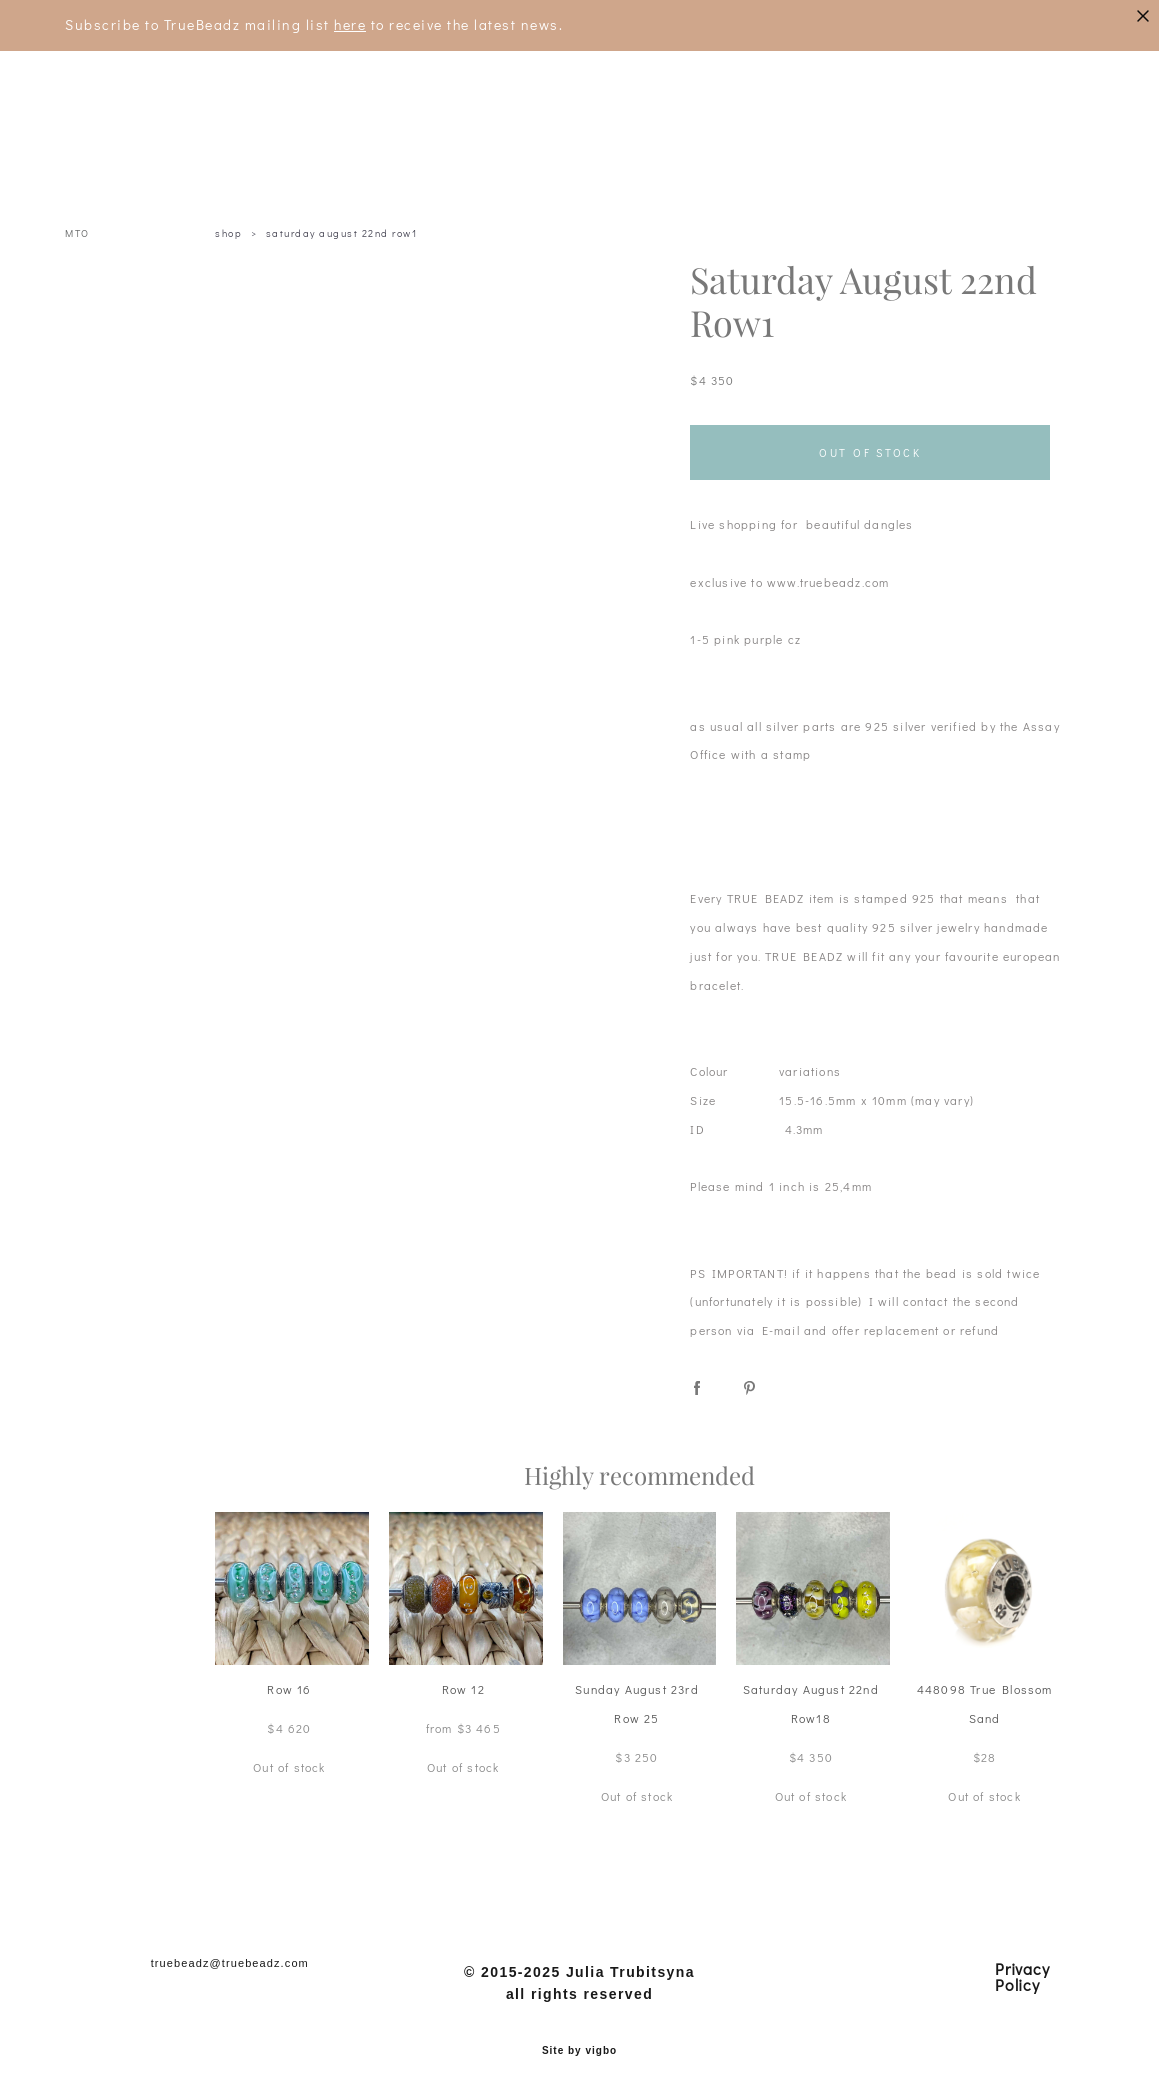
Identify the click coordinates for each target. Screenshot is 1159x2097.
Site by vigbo (579, 2051)
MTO (77, 233)
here (350, 24)
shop (228, 233)
